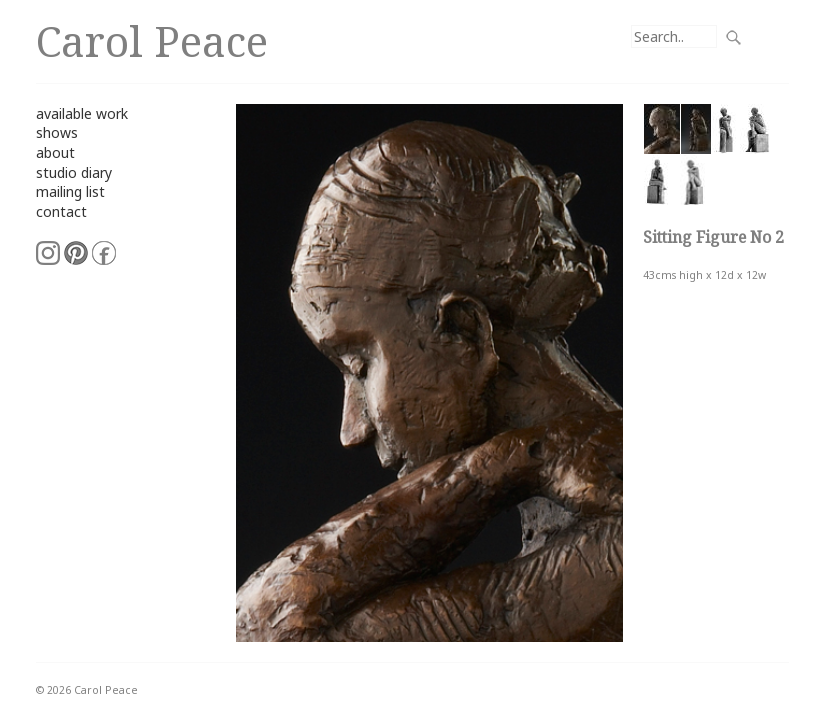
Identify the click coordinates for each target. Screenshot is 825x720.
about (55, 152)
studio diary (74, 172)
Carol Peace (152, 40)
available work (82, 113)
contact (61, 211)
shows (57, 132)
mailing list (70, 191)
